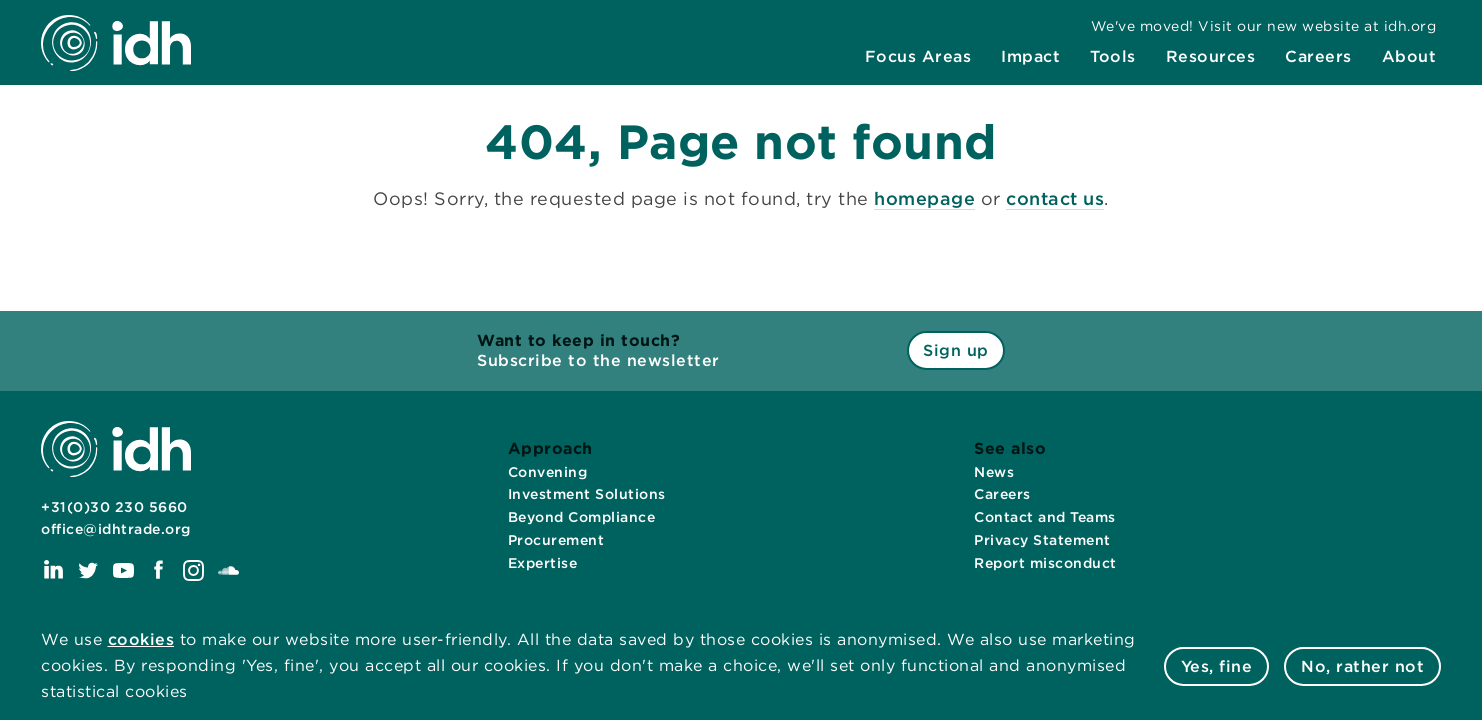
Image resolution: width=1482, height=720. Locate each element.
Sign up (956, 350)
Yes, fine (1217, 666)
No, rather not (1362, 666)
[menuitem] (918, 57)
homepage (924, 198)
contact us (1055, 198)
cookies (141, 639)
